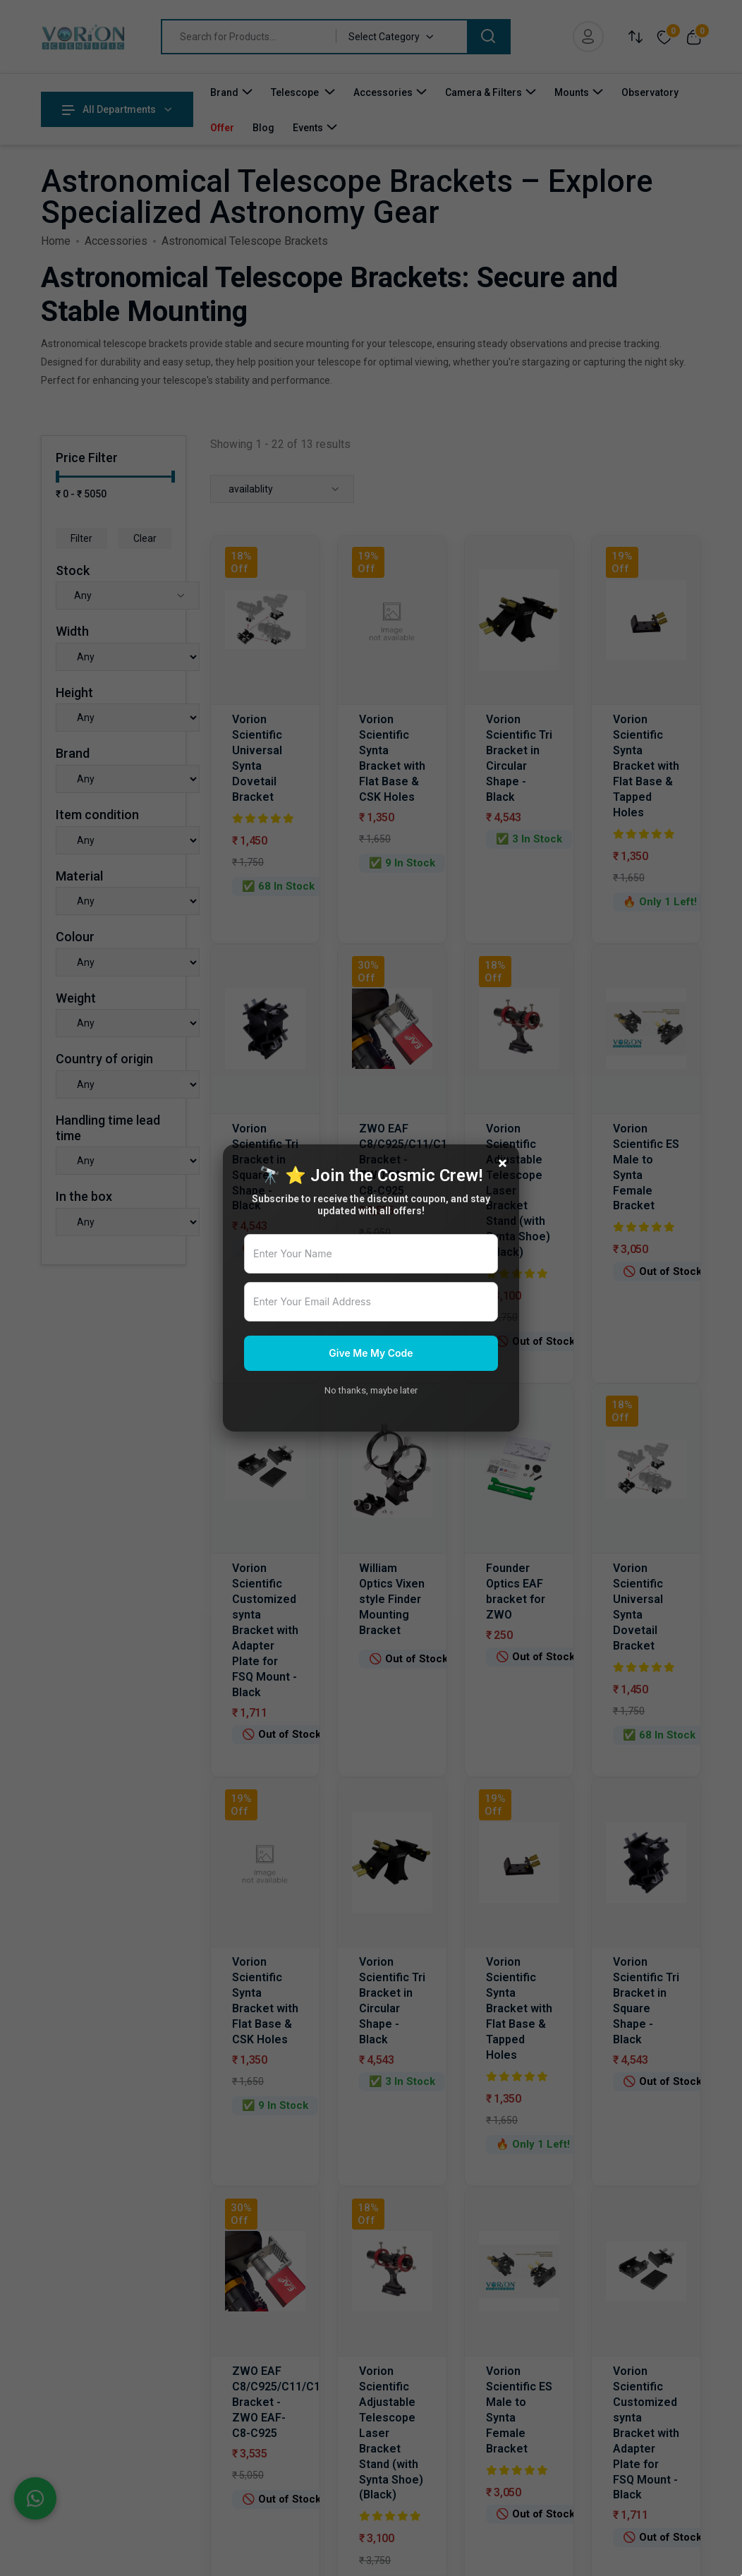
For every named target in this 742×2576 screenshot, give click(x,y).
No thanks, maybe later (371, 1390)
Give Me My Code (371, 1353)
